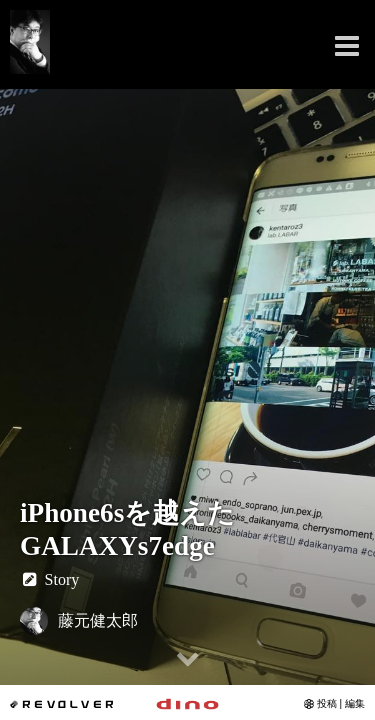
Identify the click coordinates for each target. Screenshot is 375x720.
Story (49, 579)
